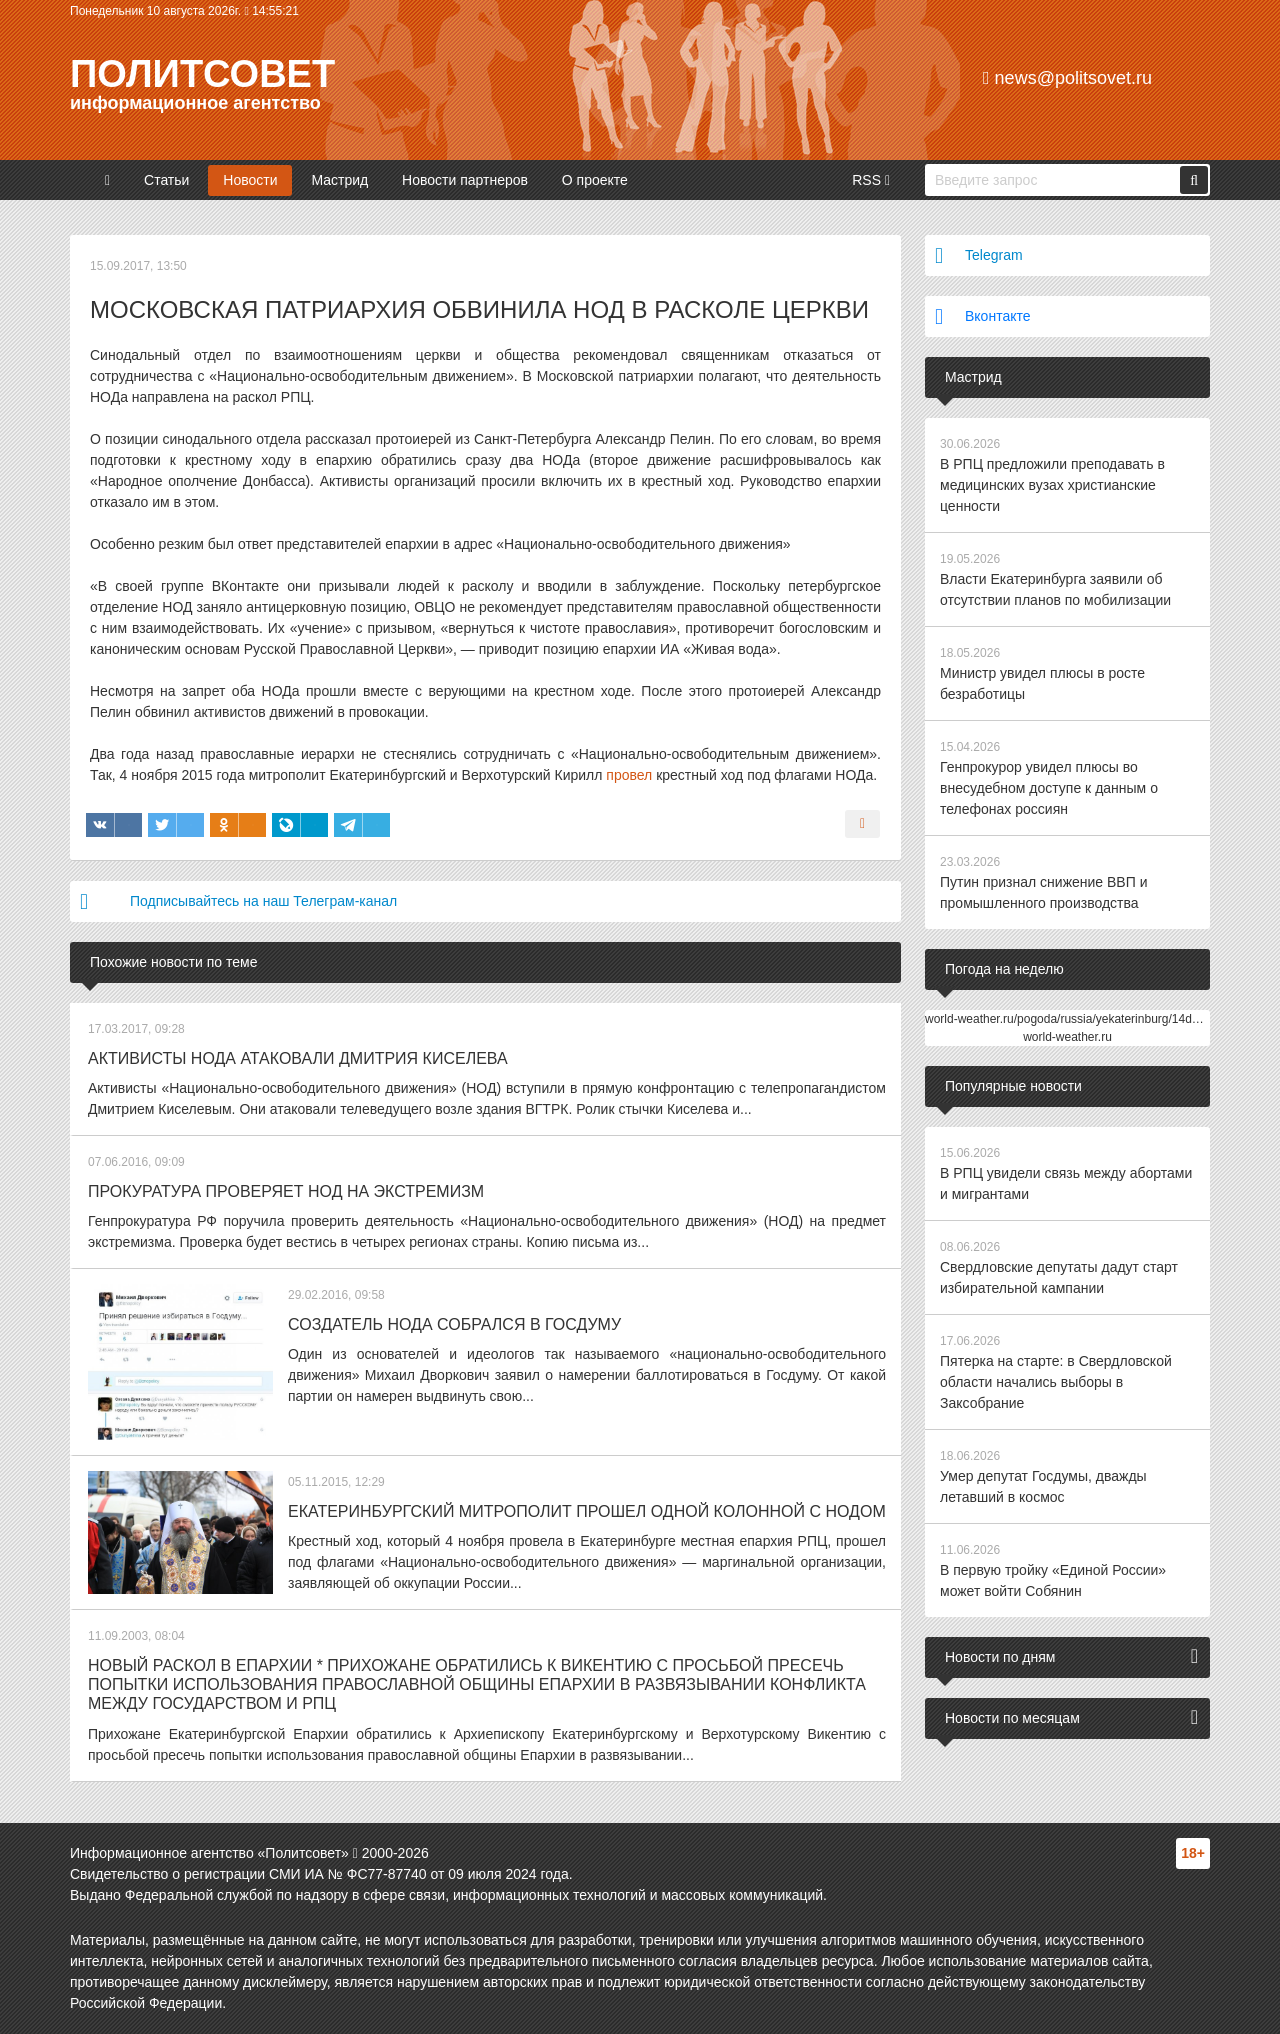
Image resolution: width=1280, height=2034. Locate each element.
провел (629, 775)
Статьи (174, 180)
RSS (868, 180)
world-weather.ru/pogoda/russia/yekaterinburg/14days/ (1069, 1019)
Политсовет (202, 74)
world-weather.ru (1067, 1037)
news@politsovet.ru (1067, 78)
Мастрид (347, 180)
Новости (258, 180)
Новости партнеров (473, 180)
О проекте (603, 180)
